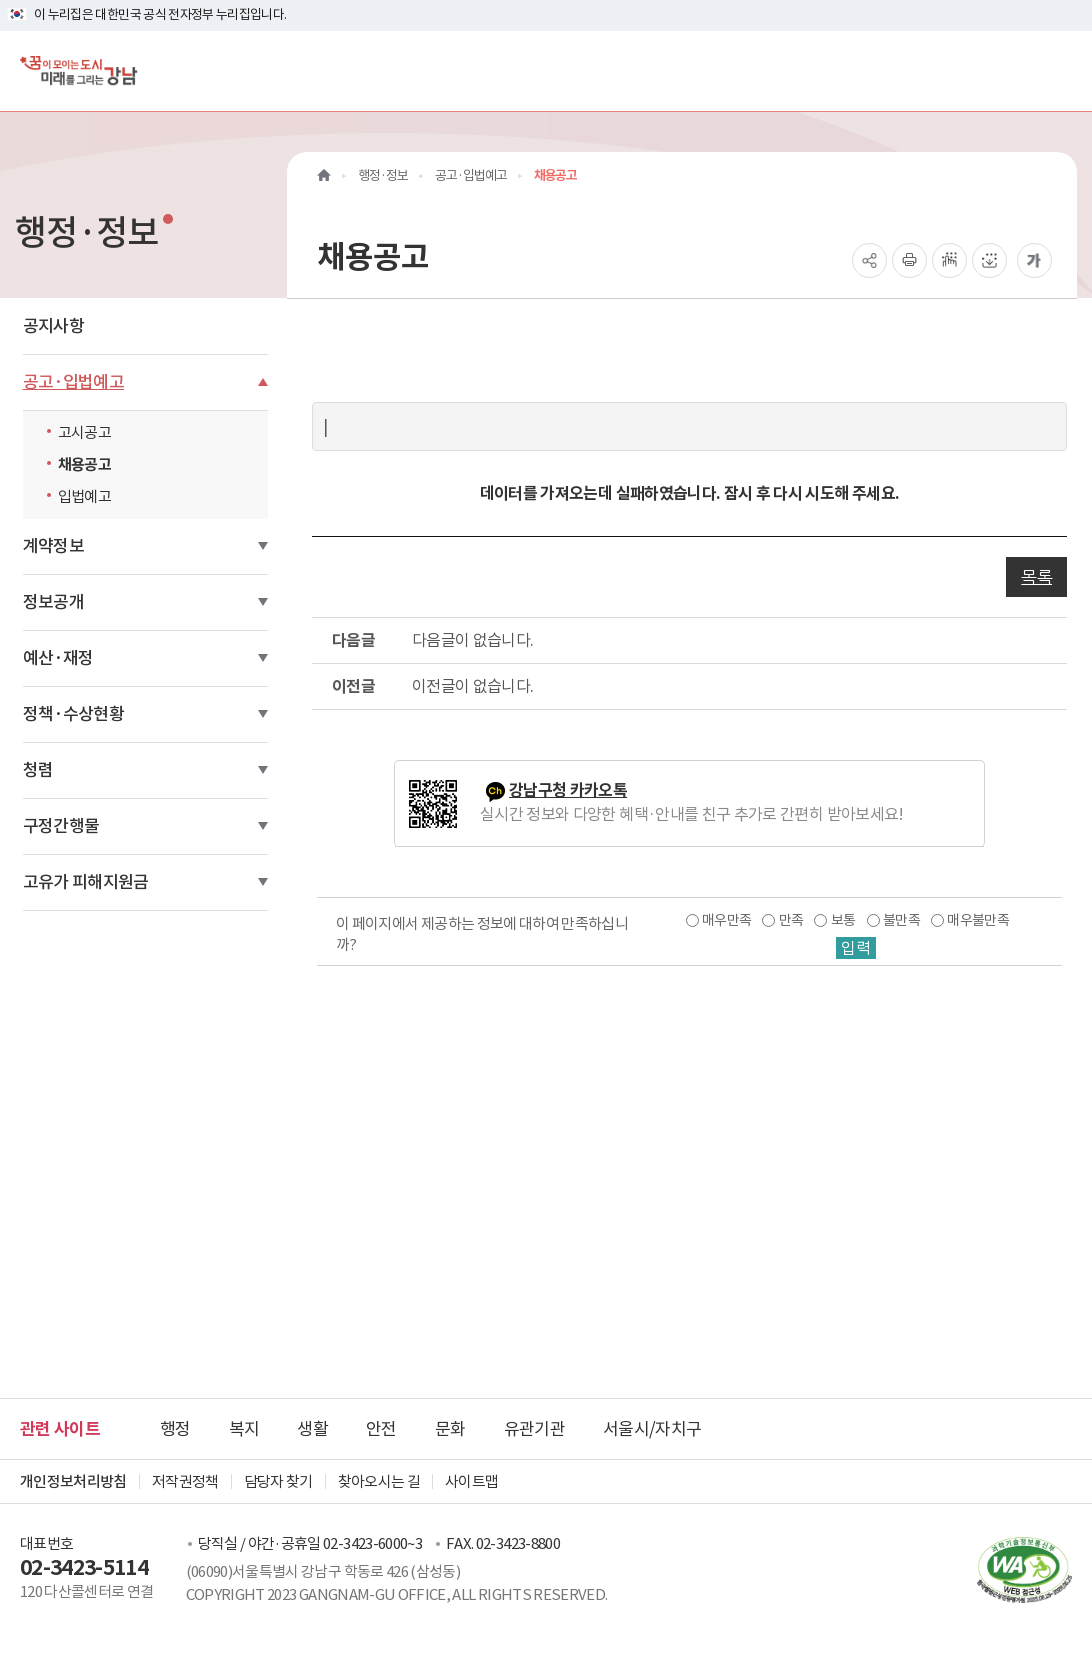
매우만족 (726, 920)
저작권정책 (185, 1481)
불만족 (901, 920)
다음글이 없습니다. (473, 640)
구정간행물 (61, 826)
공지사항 (53, 326)
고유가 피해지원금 (86, 882)
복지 (244, 1429)
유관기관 (534, 1429)
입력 (856, 948)
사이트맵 (471, 1481)
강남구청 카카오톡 (568, 790)
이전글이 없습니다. (473, 686)
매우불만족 (978, 920)
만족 (791, 920)
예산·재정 (58, 658)
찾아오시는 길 (379, 1481)
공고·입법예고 (73, 382)
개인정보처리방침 (73, 1481)
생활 (312, 1429)
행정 (175, 1429)
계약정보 (53, 546)
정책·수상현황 (73, 714)
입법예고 (84, 496)
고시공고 (84, 432)
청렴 (38, 770)
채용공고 (84, 464)
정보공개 (53, 602)
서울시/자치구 (652, 1429)
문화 (450, 1429)
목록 (1036, 577)
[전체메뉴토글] (1060, 70)
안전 (381, 1429)
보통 (843, 920)
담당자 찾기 (278, 1481)
